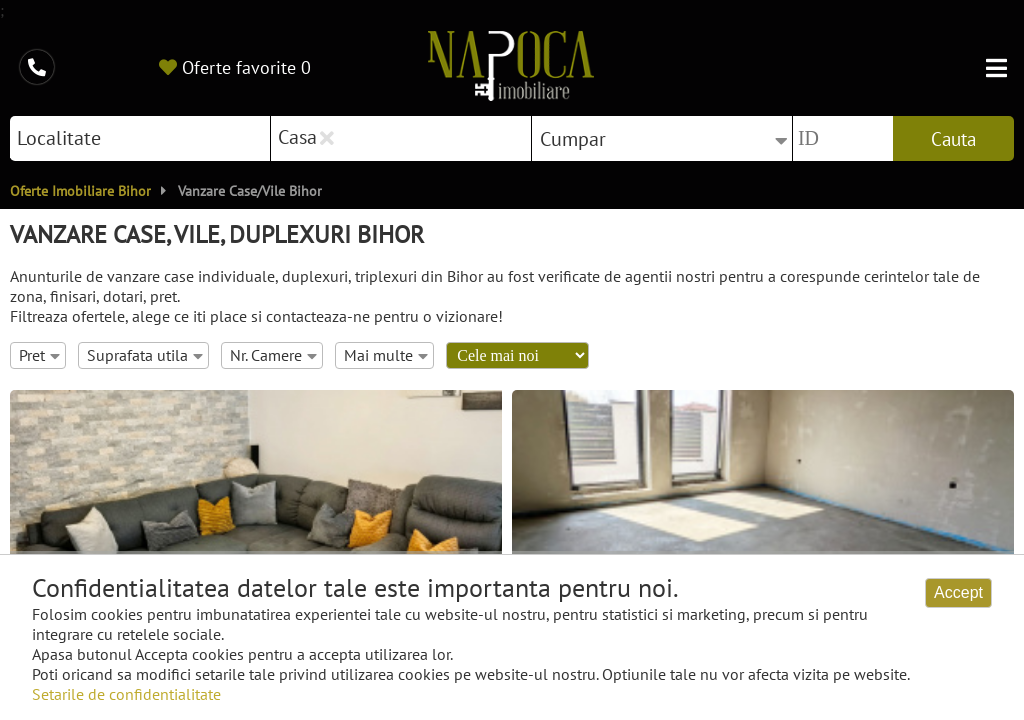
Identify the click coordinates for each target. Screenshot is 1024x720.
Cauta (953, 139)
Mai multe (386, 355)
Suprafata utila (145, 355)
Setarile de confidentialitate (126, 694)
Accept (958, 592)
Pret (39, 355)
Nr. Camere (273, 355)
